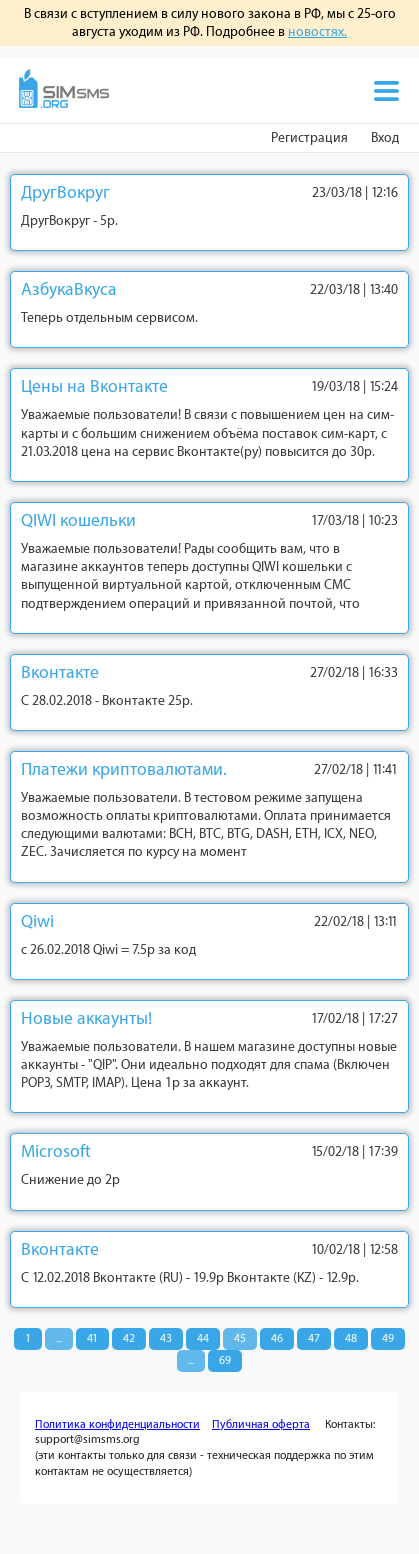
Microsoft (56, 1151)
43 (166, 1338)
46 (277, 1338)
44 (203, 1338)
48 (351, 1338)
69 (225, 1360)
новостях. (317, 31)
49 (388, 1338)
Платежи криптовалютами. (124, 769)
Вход (385, 137)
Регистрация (309, 137)
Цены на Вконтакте (94, 386)
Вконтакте (60, 672)
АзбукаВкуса (69, 289)
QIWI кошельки (78, 520)
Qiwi (37, 921)
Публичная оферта (261, 1424)
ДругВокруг (65, 192)
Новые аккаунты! (86, 1018)
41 (92, 1338)
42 (129, 1338)
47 (314, 1338)
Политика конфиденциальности (117, 1424)
